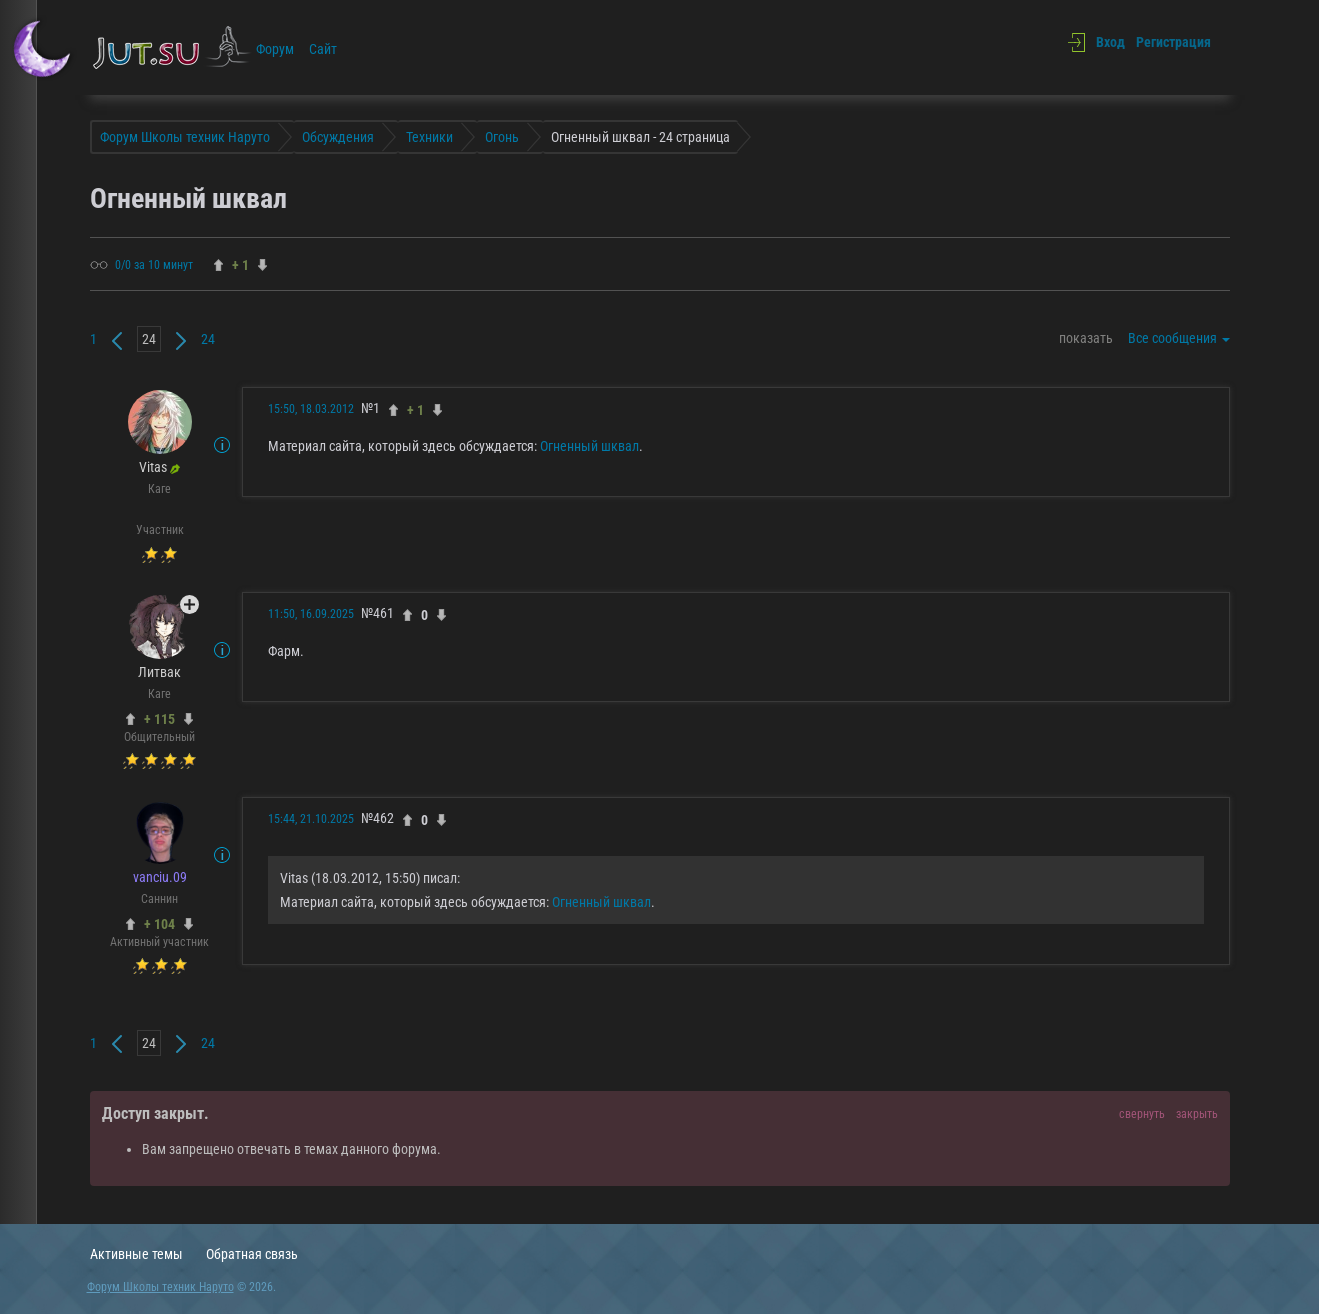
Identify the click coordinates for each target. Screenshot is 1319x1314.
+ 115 (159, 719)
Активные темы (136, 1254)
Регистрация (1173, 42)
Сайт (323, 49)
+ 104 (159, 924)
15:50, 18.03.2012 (311, 409)
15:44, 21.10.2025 (311, 819)
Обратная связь (252, 1254)
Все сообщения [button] (1179, 338)
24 (208, 339)
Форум (275, 49)
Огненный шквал (589, 446)
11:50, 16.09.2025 (311, 614)
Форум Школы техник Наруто (160, 1287)
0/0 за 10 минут (154, 265)
